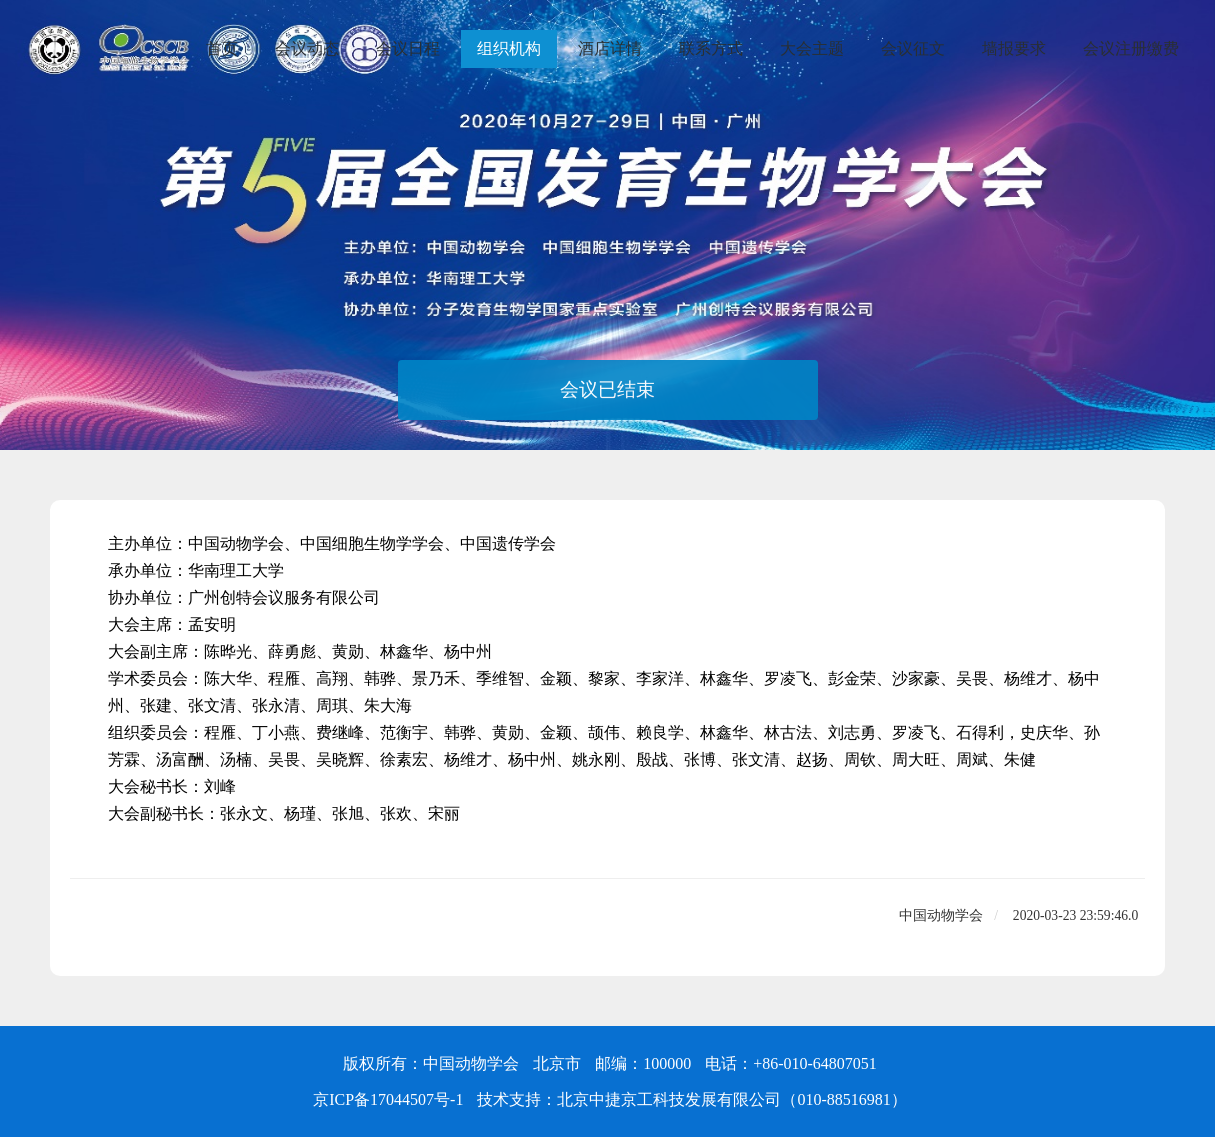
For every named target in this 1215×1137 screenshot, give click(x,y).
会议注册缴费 (1131, 48)
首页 (222, 48)
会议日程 (408, 48)
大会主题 (812, 48)
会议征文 (913, 48)
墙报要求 (1014, 48)
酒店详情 (610, 48)
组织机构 (509, 48)
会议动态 (307, 48)
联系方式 (711, 48)
